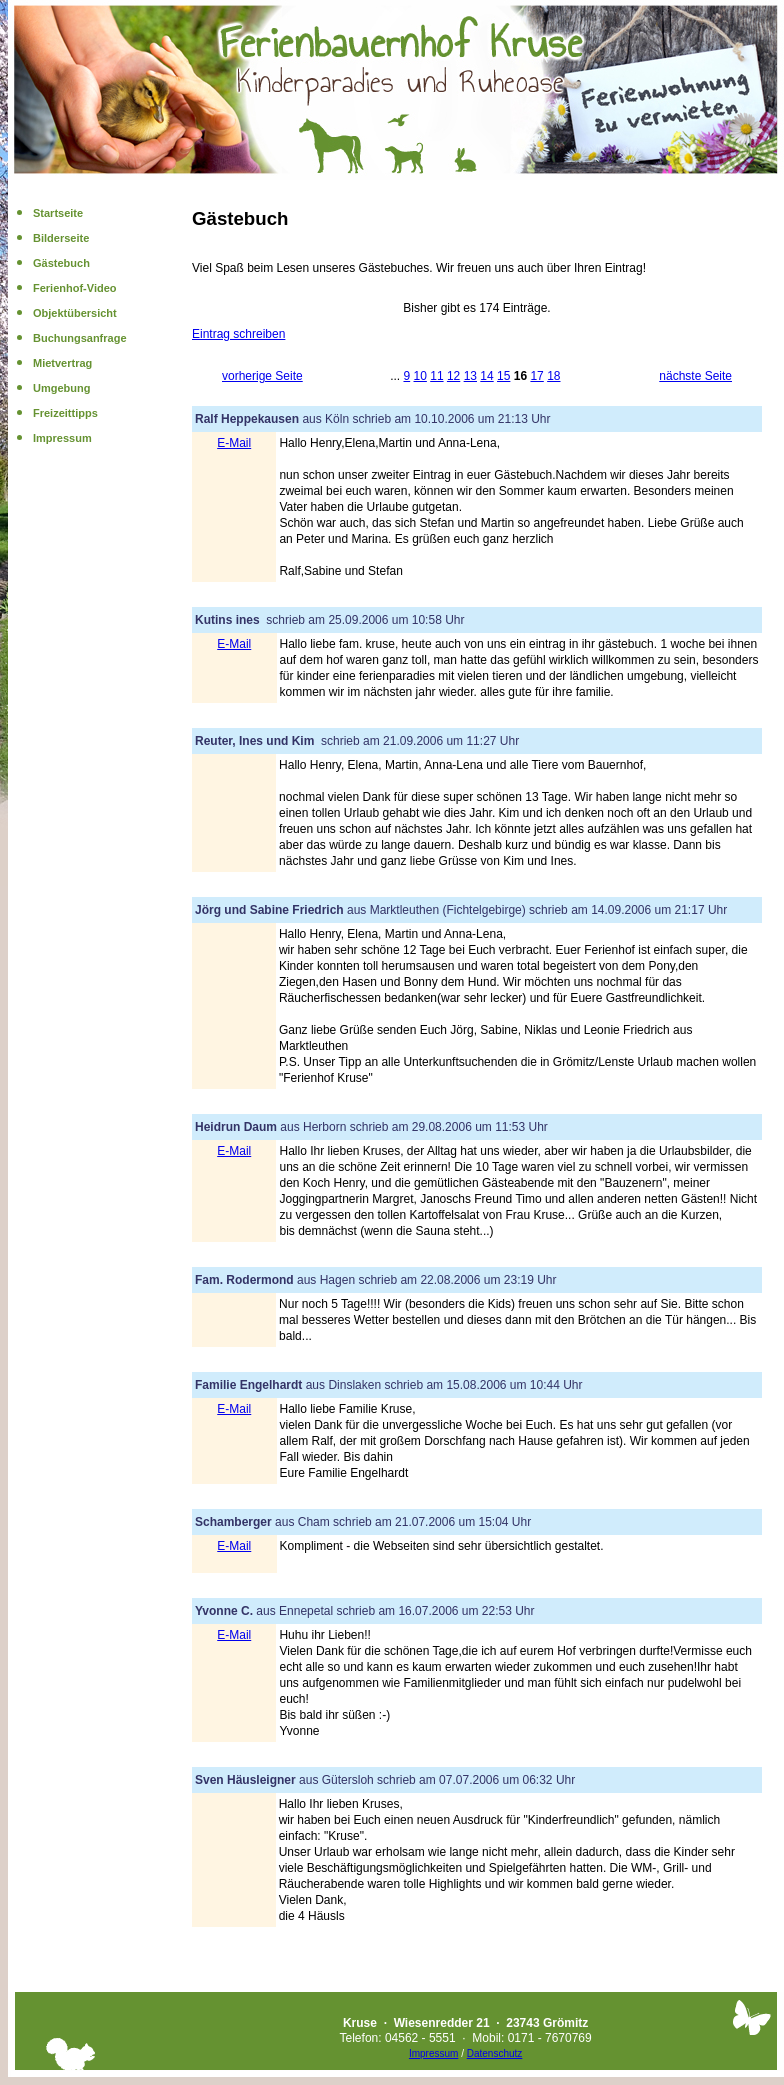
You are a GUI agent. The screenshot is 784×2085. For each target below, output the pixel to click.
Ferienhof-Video (75, 288)
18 (553, 376)
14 (486, 376)
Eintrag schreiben (238, 334)
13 (470, 376)
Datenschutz (495, 2053)
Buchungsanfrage (80, 338)
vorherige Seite (262, 376)
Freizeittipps (65, 413)
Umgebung (61, 388)
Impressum (62, 438)
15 (503, 376)
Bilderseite (61, 238)
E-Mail (234, 443)
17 (536, 376)
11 (436, 376)
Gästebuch (61, 263)
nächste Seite (695, 376)
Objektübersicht (75, 313)
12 (453, 376)
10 (420, 376)
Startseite (58, 213)
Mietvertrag (62, 363)
